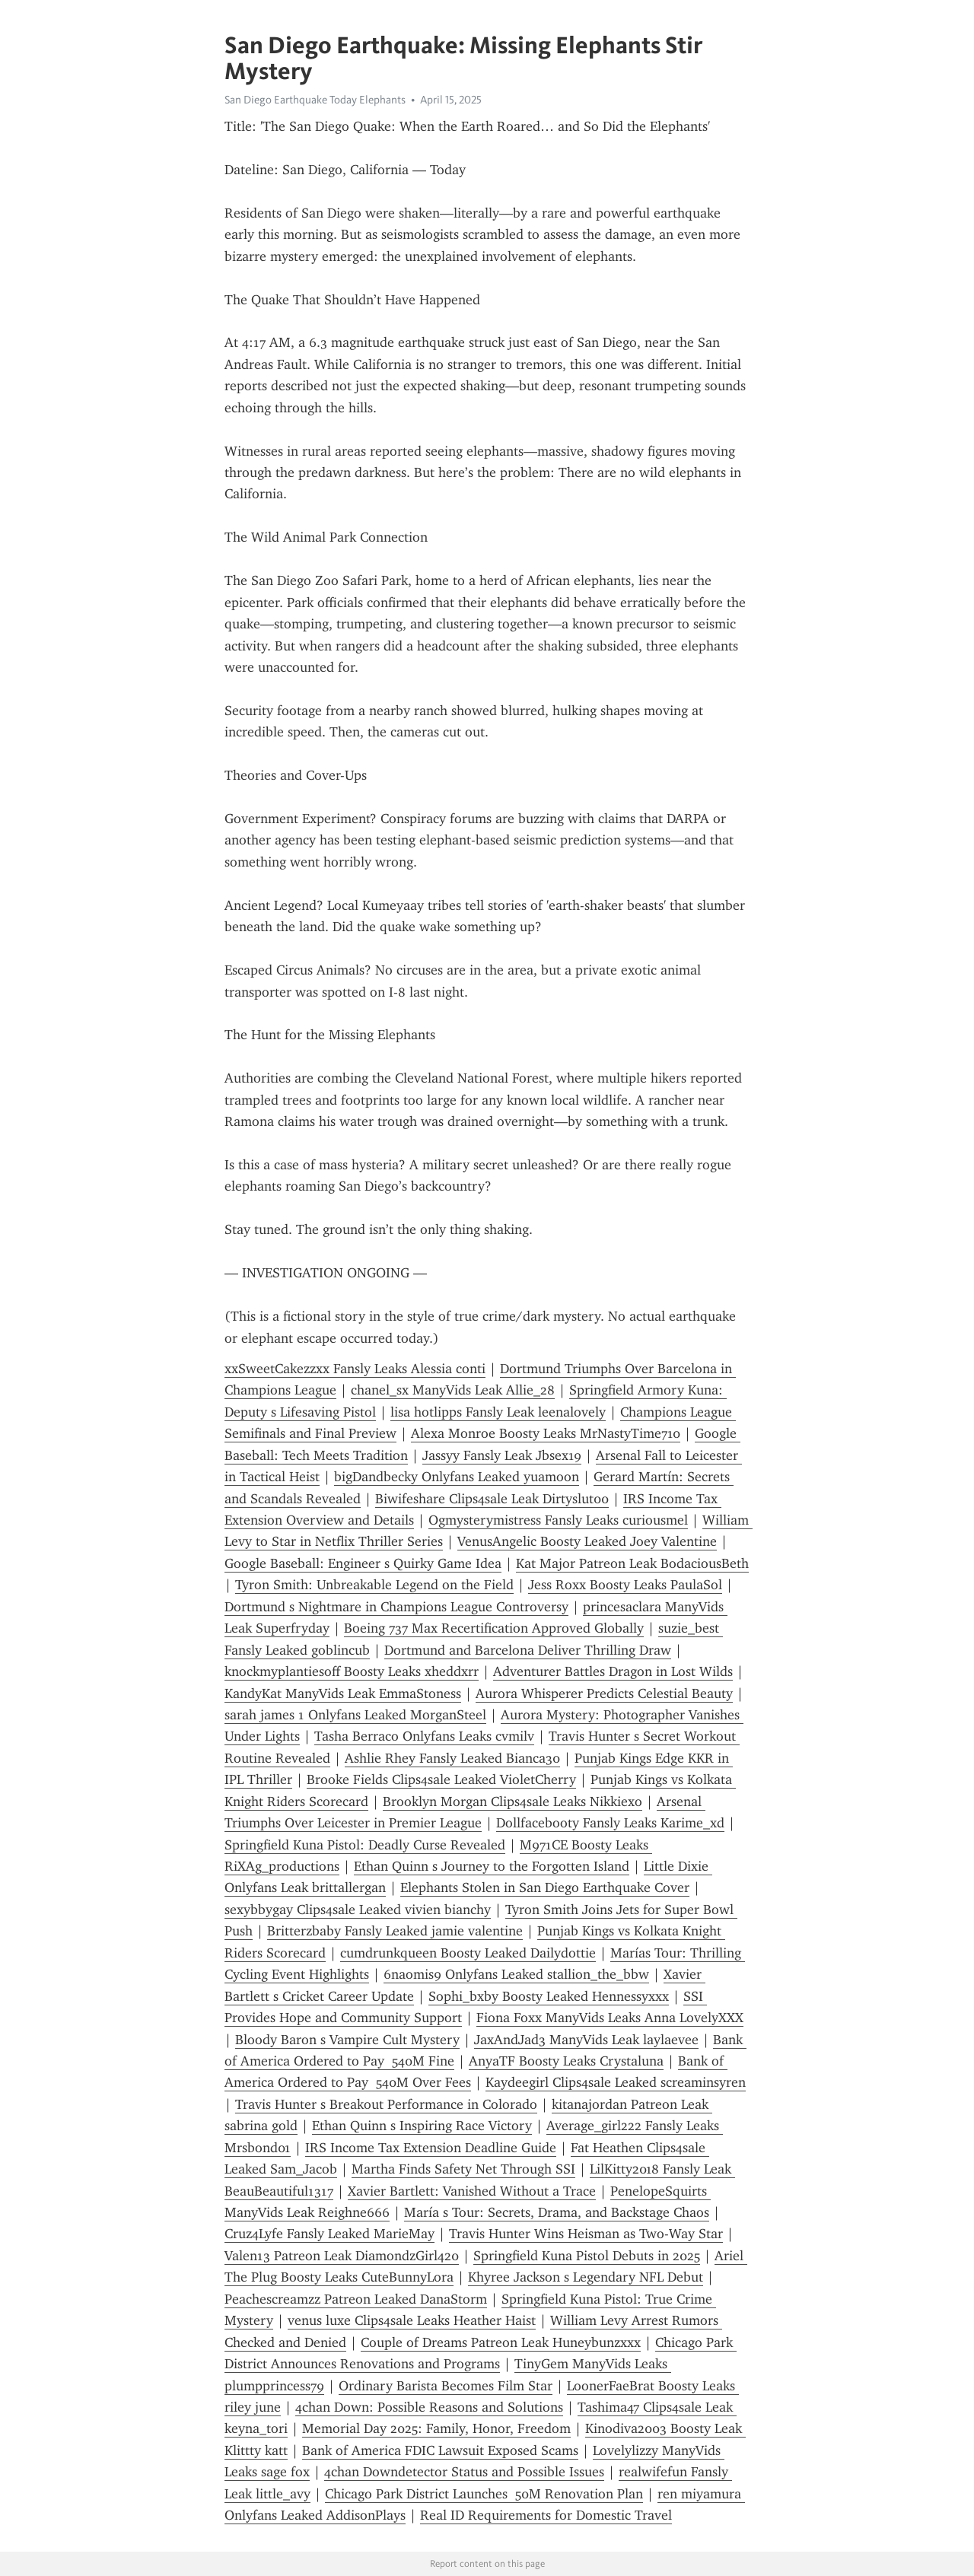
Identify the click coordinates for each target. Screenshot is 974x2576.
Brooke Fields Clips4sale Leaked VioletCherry (441, 1779)
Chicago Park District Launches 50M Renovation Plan (484, 2493)
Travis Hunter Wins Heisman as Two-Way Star (586, 2233)
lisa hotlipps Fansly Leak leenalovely (498, 1412)
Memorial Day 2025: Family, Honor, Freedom (436, 2428)
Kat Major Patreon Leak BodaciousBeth (632, 1563)
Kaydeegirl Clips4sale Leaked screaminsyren (615, 2082)
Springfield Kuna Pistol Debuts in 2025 (586, 2255)
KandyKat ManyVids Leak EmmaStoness (342, 1693)
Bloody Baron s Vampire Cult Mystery (347, 2039)
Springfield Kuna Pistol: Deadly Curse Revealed (364, 1845)
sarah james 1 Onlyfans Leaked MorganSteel (355, 1714)
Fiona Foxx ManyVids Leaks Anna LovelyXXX (609, 2017)
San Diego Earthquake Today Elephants (315, 100)
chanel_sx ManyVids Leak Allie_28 (453, 1390)
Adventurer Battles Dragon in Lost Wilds (613, 1671)
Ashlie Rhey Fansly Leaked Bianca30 (452, 1758)
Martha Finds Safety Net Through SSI (463, 2169)
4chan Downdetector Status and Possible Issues (464, 2471)
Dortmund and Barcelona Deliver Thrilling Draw (527, 1650)
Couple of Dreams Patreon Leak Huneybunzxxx (501, 2342)
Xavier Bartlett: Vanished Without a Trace (472, 2191)
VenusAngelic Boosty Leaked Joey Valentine (587, 1541)
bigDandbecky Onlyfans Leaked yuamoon (456, 1476)
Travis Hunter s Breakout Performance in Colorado (386, 2104)
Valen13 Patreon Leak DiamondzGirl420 (341, 2255)
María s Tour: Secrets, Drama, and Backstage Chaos (556, 2212)
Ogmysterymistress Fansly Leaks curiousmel (558, 1520)
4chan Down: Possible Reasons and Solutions (429, 2407)
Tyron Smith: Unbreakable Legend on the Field (374, 1584)
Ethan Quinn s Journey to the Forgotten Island (491, 1866)
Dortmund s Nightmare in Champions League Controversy (396, 1606)
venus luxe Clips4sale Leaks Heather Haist (412, 2320)
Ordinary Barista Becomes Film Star (445, 2385)
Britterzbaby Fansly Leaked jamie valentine (395, 1930)
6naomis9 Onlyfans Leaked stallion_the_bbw (516, 1974)
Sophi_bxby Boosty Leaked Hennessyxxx (548, 1996)
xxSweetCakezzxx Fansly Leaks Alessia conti (354, 1368)
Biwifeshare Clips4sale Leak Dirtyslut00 (492, 1498)
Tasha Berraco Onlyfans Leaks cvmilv (424, 1736)
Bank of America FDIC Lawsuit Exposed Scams (440, 2450)
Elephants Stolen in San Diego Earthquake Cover (544, 1887)
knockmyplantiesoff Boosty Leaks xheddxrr (351, 1671)
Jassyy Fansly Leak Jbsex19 (501, 1455)
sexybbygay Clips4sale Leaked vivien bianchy (357, 1909)
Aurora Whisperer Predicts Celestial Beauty (604, 1693)
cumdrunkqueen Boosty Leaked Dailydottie (468, 1953)
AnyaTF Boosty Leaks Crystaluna (566, 2061)
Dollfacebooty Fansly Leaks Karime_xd (610, 1822)
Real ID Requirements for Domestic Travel (546, 2515)
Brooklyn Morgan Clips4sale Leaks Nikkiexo (512, 1801)
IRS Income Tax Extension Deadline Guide (430, 2147)
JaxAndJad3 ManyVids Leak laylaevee (586, 2039)
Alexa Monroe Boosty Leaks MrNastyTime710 (545, 1433)
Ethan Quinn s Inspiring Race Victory (422, 2125)
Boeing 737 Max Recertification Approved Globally (494, 1628)
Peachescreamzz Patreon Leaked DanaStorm (355, 2299)
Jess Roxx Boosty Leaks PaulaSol (625, 1584)
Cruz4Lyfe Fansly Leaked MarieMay (329, 2233)
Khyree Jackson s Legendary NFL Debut (585, 2277)
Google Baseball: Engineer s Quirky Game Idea (362, 1563)
